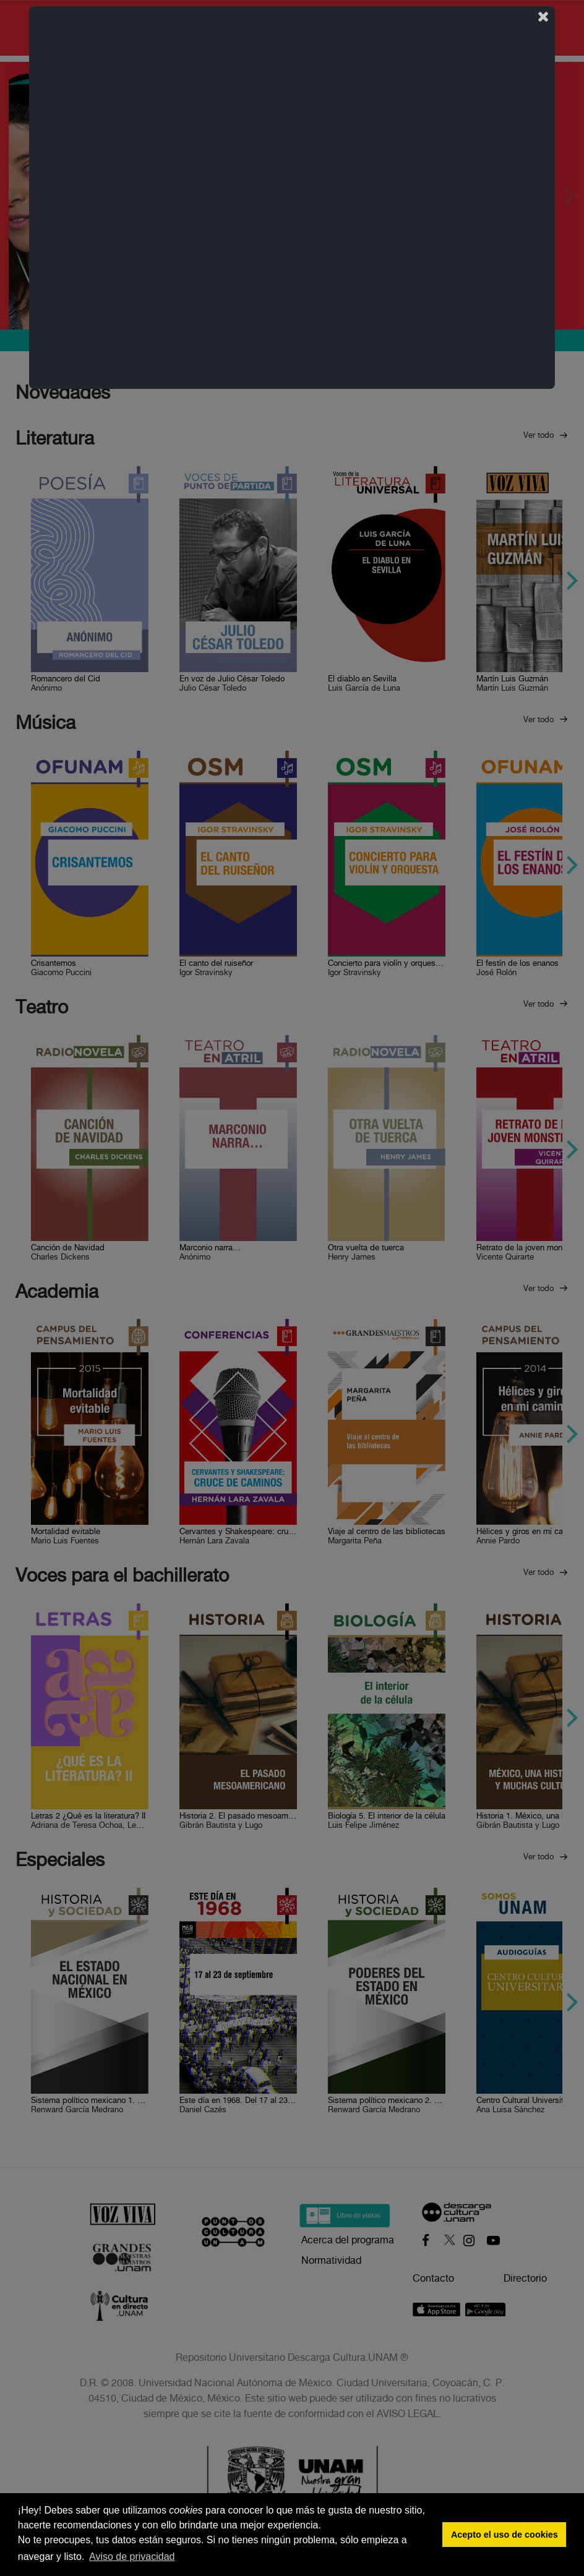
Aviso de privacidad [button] (131, 2556)
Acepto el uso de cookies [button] (504, 2535)
